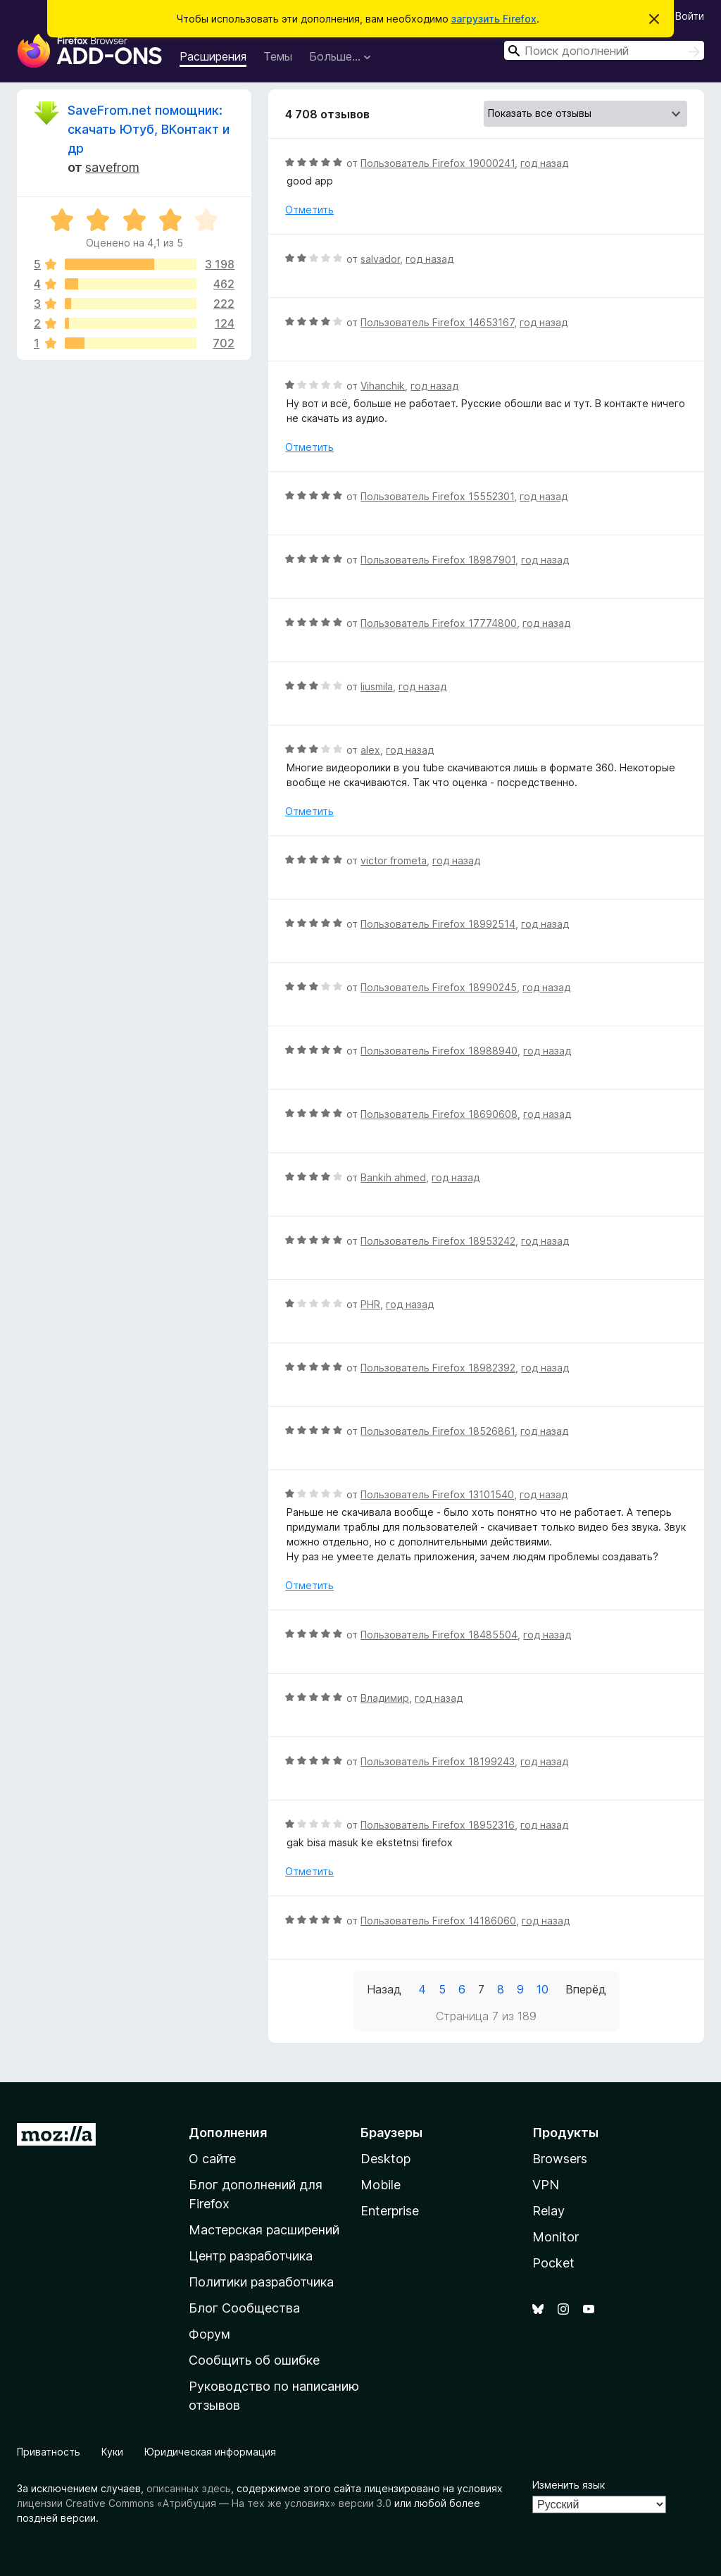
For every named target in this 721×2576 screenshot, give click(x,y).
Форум (209, 2334)
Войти (689, 16)
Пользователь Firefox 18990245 (438, 987)
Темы (277, 56)
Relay (548, 2210)
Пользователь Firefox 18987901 (437, 560)
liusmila (376, 686)
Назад (384, 1989)
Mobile (380, 2184)
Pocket (553, 2262)
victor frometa (393, 860)
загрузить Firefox (494, 19)
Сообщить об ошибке (254, 2360)
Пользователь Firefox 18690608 (439, 1114)
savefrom (112, 167)
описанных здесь (188, 2488)
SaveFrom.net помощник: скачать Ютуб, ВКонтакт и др (149, 129)
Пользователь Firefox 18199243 (437, 1761)
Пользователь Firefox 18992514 (437, 924)
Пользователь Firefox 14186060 (438, 1921)
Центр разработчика (251, 2255)
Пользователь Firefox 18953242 (437, 1241)
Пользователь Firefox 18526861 (437, 1431)
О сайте (212, 2158)
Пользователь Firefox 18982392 (437, 1368)
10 (542, 1989)
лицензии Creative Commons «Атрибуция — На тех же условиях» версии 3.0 (204, 2503)
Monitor (555, 2236)
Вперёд (585, 1989)
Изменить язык (568, 2485)
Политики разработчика (261, 2282)
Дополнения (228, 2132)
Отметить (309, 210)
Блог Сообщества (244, 2308)
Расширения (213, 56)
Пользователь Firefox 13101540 (437, 1494)
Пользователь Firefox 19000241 (437, 163)
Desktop (385, 2158)
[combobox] (604, 50)
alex (370, 750)
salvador (380, 259)
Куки (112, 2452)
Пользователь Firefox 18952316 (437, 1825)
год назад (544, 163)
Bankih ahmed (393, 1177)
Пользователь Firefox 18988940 (439, 1051)
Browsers (559, 2158)
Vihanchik (382, 386)
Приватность (48, 2452)
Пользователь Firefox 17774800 (438, 623)
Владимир (384, 1698)
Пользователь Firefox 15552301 (437, 496)
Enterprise (389, 2210)
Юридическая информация (210, 2452)
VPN (545, 2184)
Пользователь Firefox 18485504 (439, 1635)
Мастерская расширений (264, 2229)
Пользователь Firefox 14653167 (437, 322)
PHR (370, 1304)
